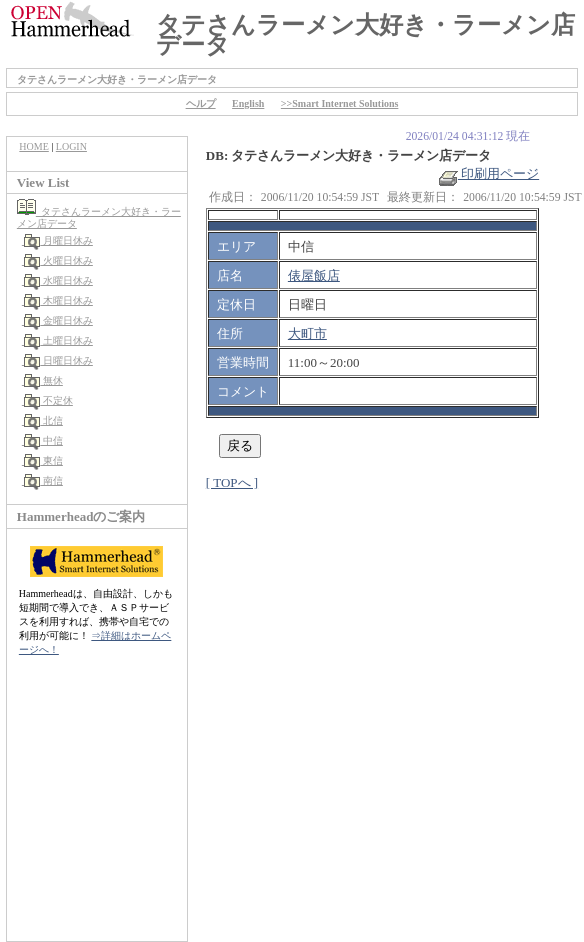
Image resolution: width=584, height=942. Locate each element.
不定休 (47, 400)
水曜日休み (57, 280)
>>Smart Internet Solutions (340, 103)
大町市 (307, 333)
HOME (33, 146)
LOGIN (71, 146)
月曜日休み (57, 240)
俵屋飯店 (314, 275)
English (248, 103)
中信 (42, 440)
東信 (42, 460)
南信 (42, 480)
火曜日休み (57, 260)
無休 (42, 380)
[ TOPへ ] (232, 482)
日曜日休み (57, 360)
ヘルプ (201, 103)
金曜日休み (57, 320)
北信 (42, 420)
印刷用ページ (489, 173)
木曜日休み (57, 300)
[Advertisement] (97, 809)
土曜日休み (57, 340)
